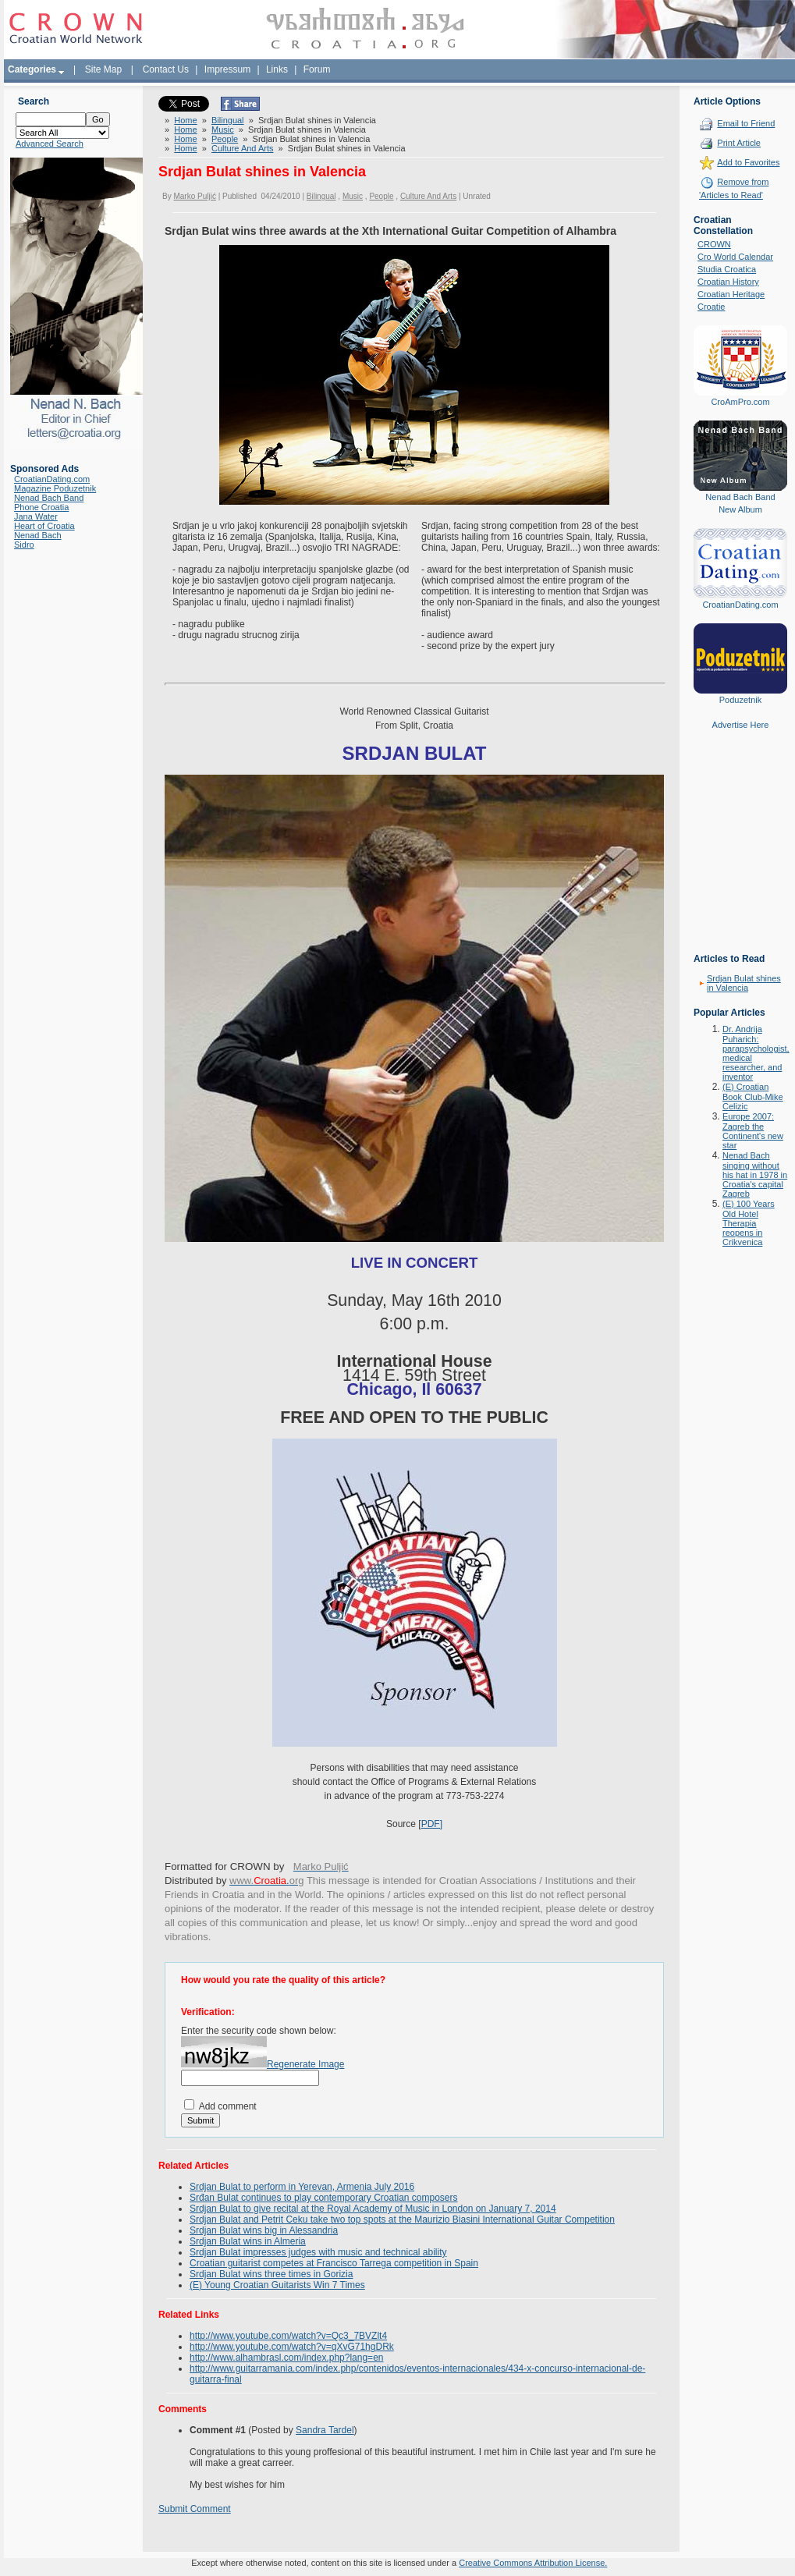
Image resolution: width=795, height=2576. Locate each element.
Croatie (711, 306)
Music (222, 129)
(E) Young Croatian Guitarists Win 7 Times (277, 2285)
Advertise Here (740, 724)
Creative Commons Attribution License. (533, 2562)
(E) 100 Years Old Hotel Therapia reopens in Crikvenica (748, 1223)
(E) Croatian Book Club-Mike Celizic (752, 1096)
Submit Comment (194, 2508)
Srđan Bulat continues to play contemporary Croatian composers (324, 2197)
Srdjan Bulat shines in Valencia (744, 983)
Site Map (103, 69)
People (224, 139)
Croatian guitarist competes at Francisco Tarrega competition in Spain (334, 2263)
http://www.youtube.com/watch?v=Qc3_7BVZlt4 (288, 2335)
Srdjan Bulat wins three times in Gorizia (271, 2274)
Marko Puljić (194, 196)
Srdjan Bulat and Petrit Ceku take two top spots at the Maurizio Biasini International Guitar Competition (402, 2219)
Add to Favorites (748, 162)
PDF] (431, 1823)
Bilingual (227, 120)
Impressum (227, 69)
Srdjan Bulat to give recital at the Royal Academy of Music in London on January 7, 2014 (373, 2208)
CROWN (714, 244)
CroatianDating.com (52, 479)
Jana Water (36, 516)
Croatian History (728, 281)
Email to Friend (746, 123)
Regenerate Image (305, 2064)
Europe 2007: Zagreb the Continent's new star (752, 1131)
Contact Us (166, 69)
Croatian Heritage (731, 294)
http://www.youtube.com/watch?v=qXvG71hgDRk (292, 2346)
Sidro (24, 544)
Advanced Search (49, 143)
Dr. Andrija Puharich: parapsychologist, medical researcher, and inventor (756, 1052)
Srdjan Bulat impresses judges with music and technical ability (318, 2252)
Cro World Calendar (735, 256)
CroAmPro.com (740, 401)
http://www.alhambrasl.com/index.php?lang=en (286, 2357)
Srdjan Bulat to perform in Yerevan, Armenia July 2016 (302, 2186)
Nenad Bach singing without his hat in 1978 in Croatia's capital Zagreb (754, 1174)
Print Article (739, 142)
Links (277, 69)
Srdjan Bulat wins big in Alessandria (264, 2230)
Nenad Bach (38, 535)
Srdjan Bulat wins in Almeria (248, 2241)
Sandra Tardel (325, 2430)
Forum (317, 69)
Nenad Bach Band (48, 497)
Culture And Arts (242, 148)
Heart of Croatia (44, 525)
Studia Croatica (726, 269)
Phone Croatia (41, 507)
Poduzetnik (740, 699)
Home (185, 120)
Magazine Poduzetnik (55, 488)
